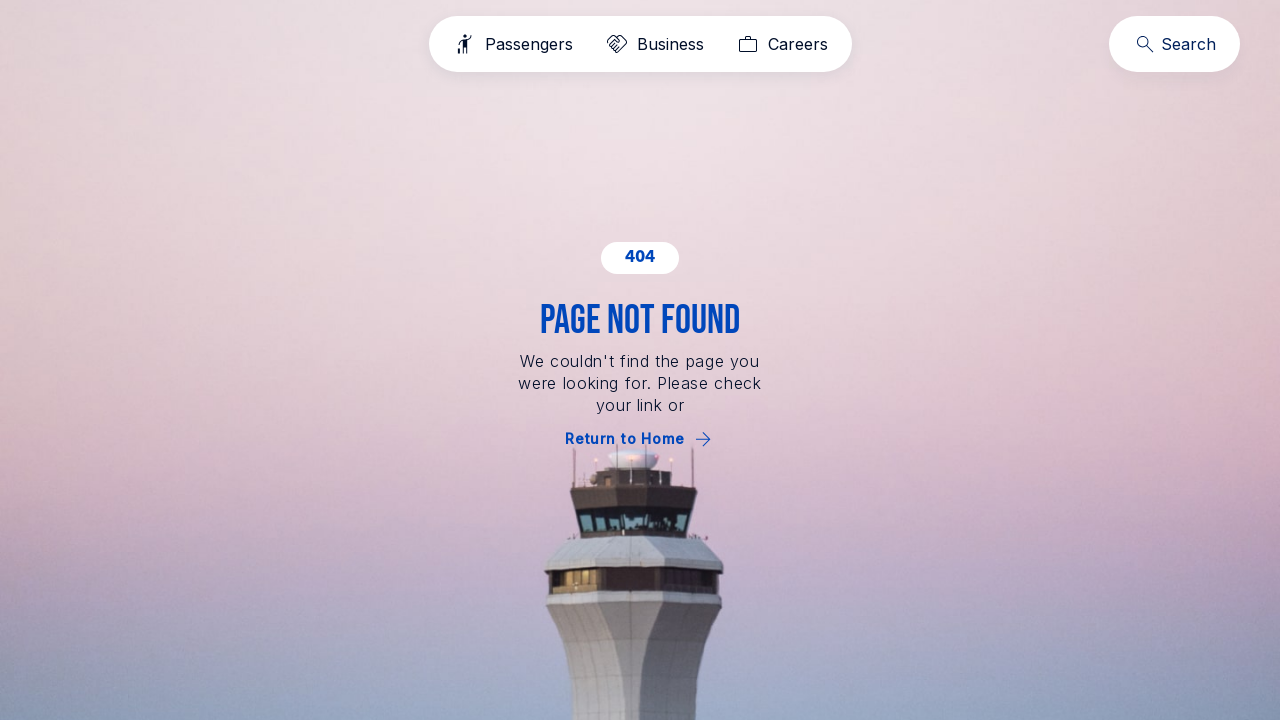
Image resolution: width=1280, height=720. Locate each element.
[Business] (654, 44)
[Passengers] (513, 44)
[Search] (1174, 44)
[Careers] (782, 44)
